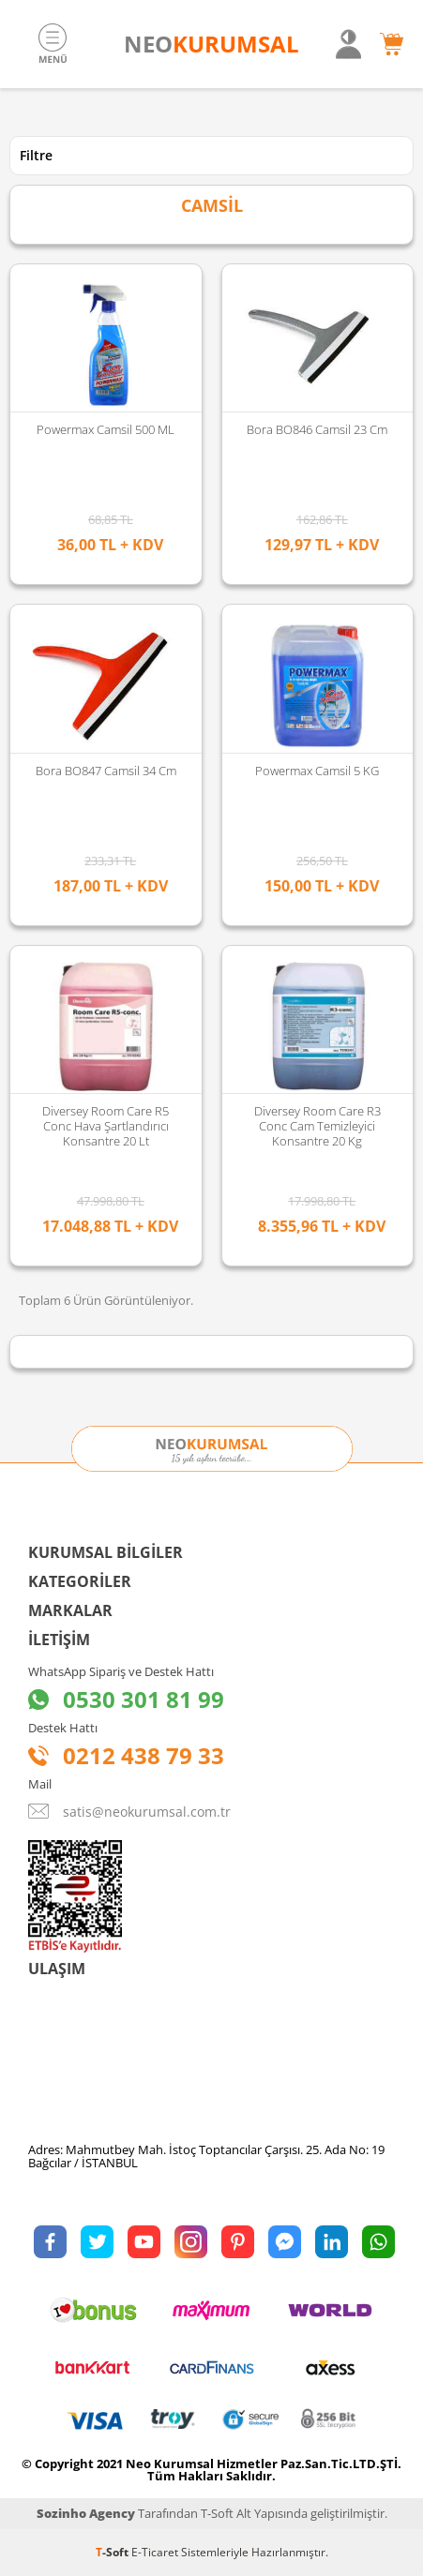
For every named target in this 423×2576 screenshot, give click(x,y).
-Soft (113, 2552)
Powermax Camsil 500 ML (105, 429)
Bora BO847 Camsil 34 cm (106, 770)
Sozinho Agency (86, 2513)
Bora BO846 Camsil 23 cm (317, 429)
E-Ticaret (154, 2552)
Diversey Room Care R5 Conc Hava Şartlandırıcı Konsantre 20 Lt (105, 1125)
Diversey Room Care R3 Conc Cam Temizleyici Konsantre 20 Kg (317, 1125)
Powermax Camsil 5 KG (317, 770)
